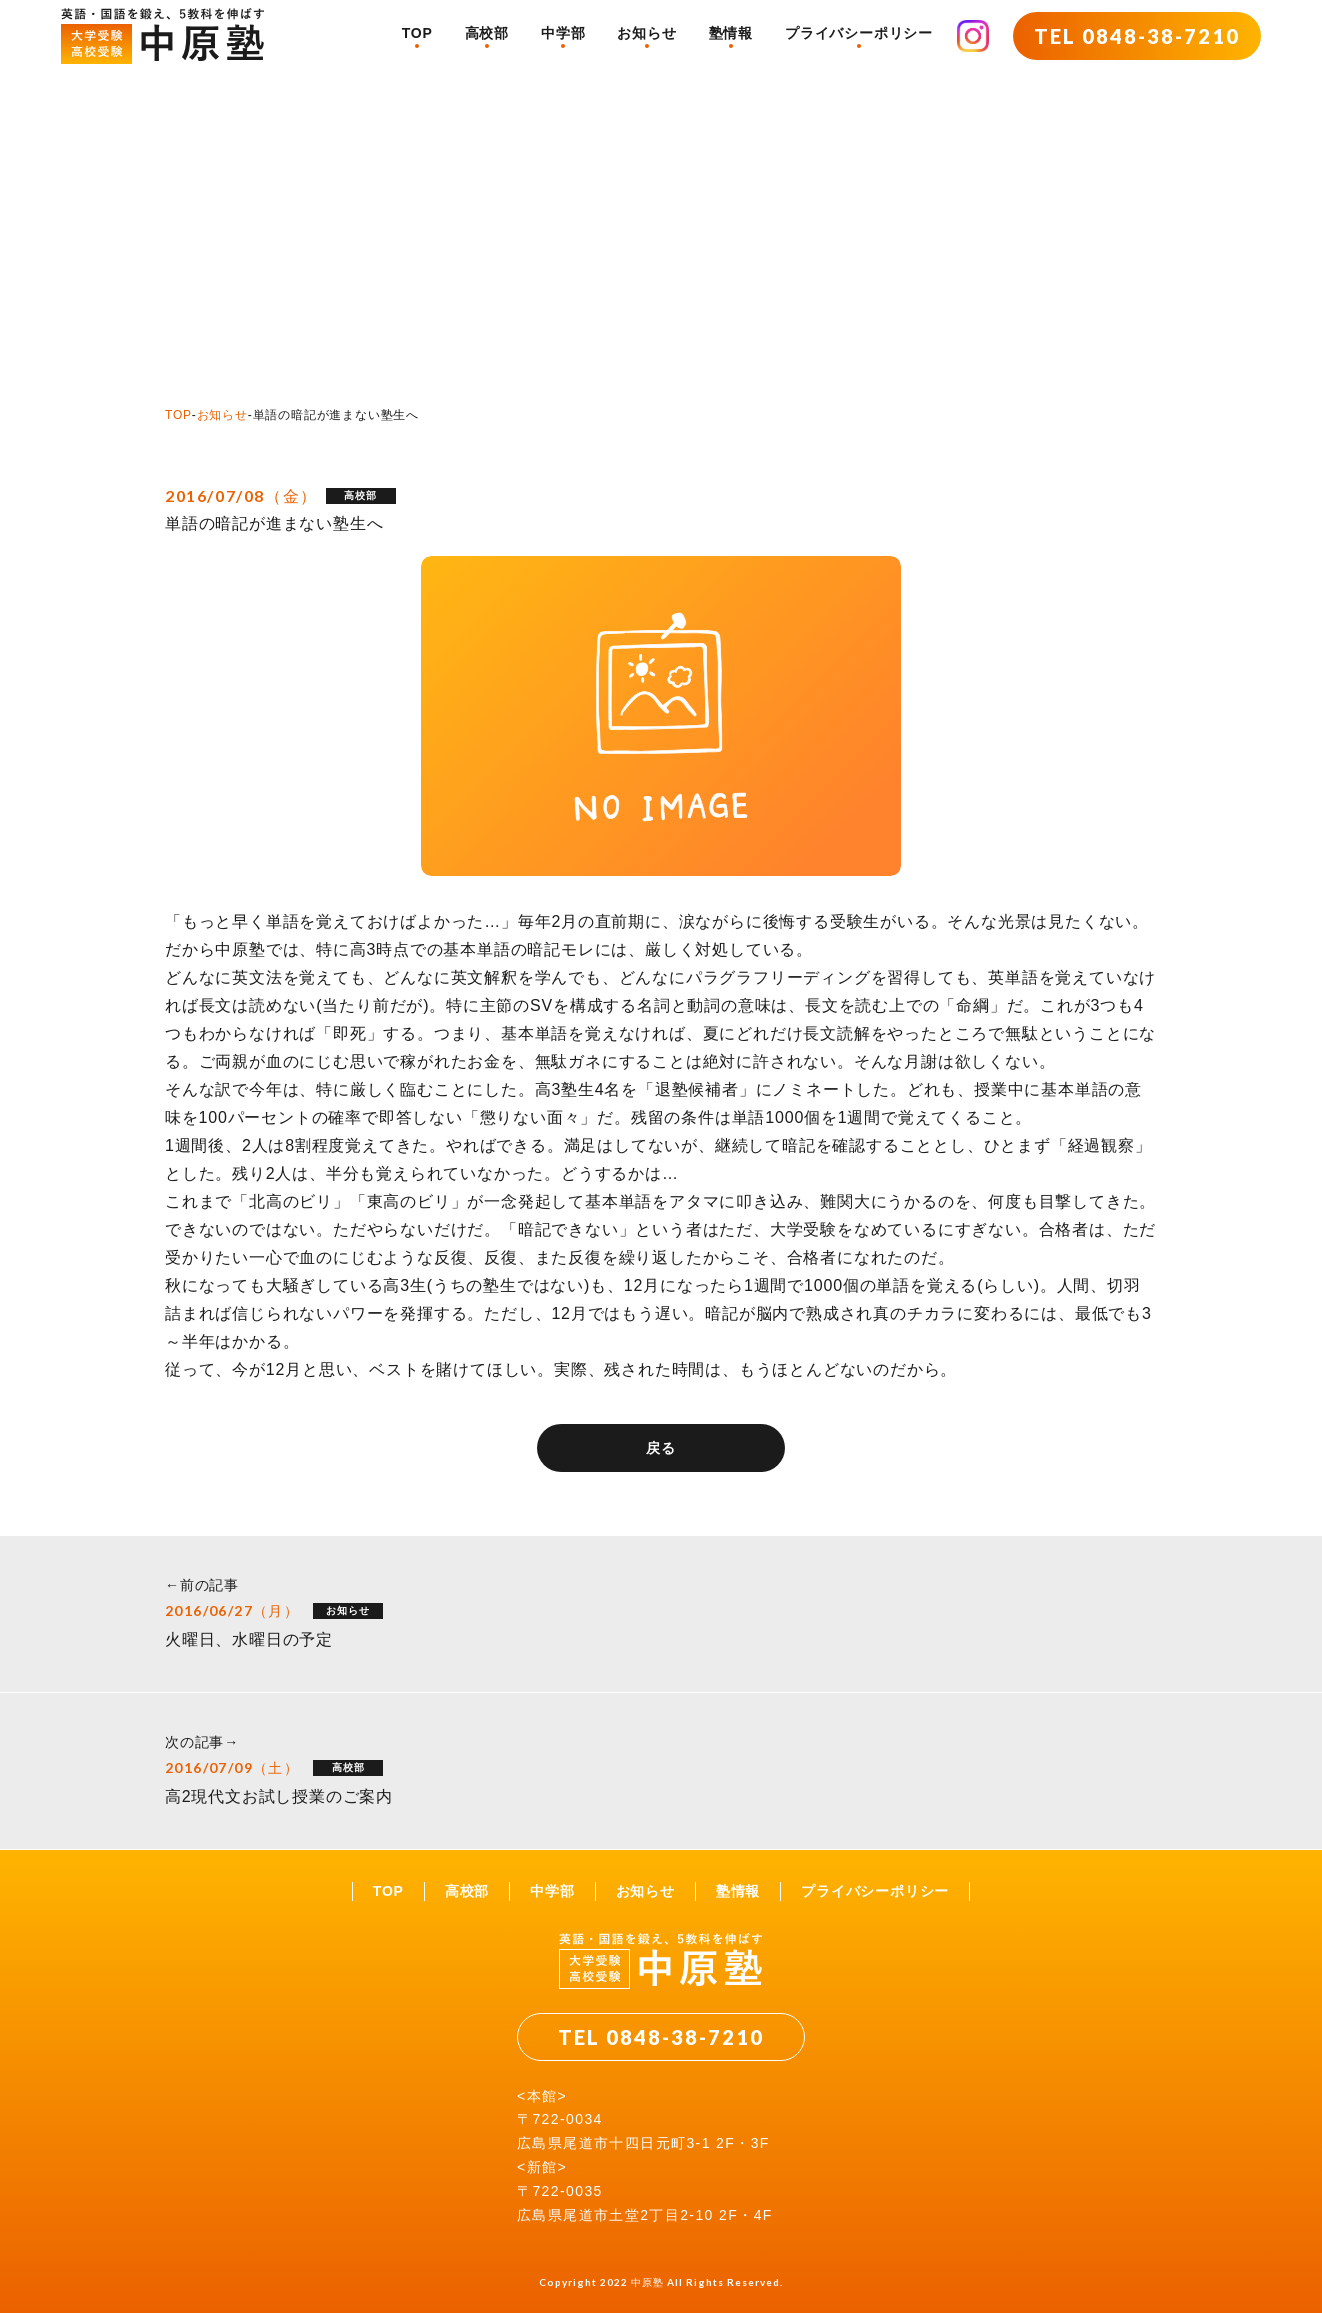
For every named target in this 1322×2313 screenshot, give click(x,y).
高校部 (487, 33)
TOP (417, 33)
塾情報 (731, 33)
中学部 (563, 33)
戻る (661, 1448)
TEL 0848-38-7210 (1137, 36)
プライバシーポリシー (859, 33)
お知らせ (646, 33)
